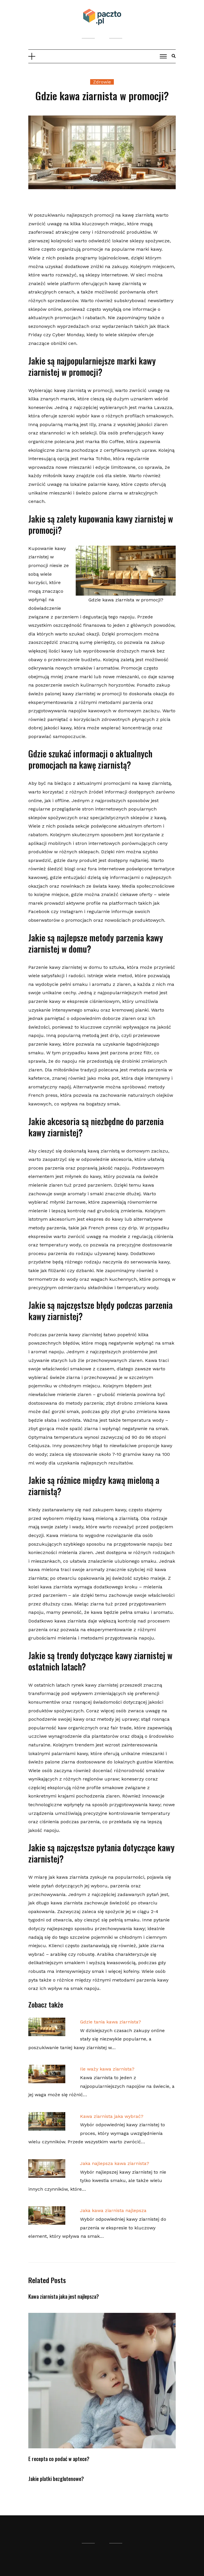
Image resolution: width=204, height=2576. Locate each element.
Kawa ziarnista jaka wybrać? (111, 2116)
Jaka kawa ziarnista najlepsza (113, 2210)
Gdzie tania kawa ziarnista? (110, 2022)
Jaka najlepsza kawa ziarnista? (114, 2163)
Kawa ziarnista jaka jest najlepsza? (63, 2296)
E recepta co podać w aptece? (58, 2458)
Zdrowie (102, 82)
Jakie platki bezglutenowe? (56, 2478)
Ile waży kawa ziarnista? (107, 2069)
